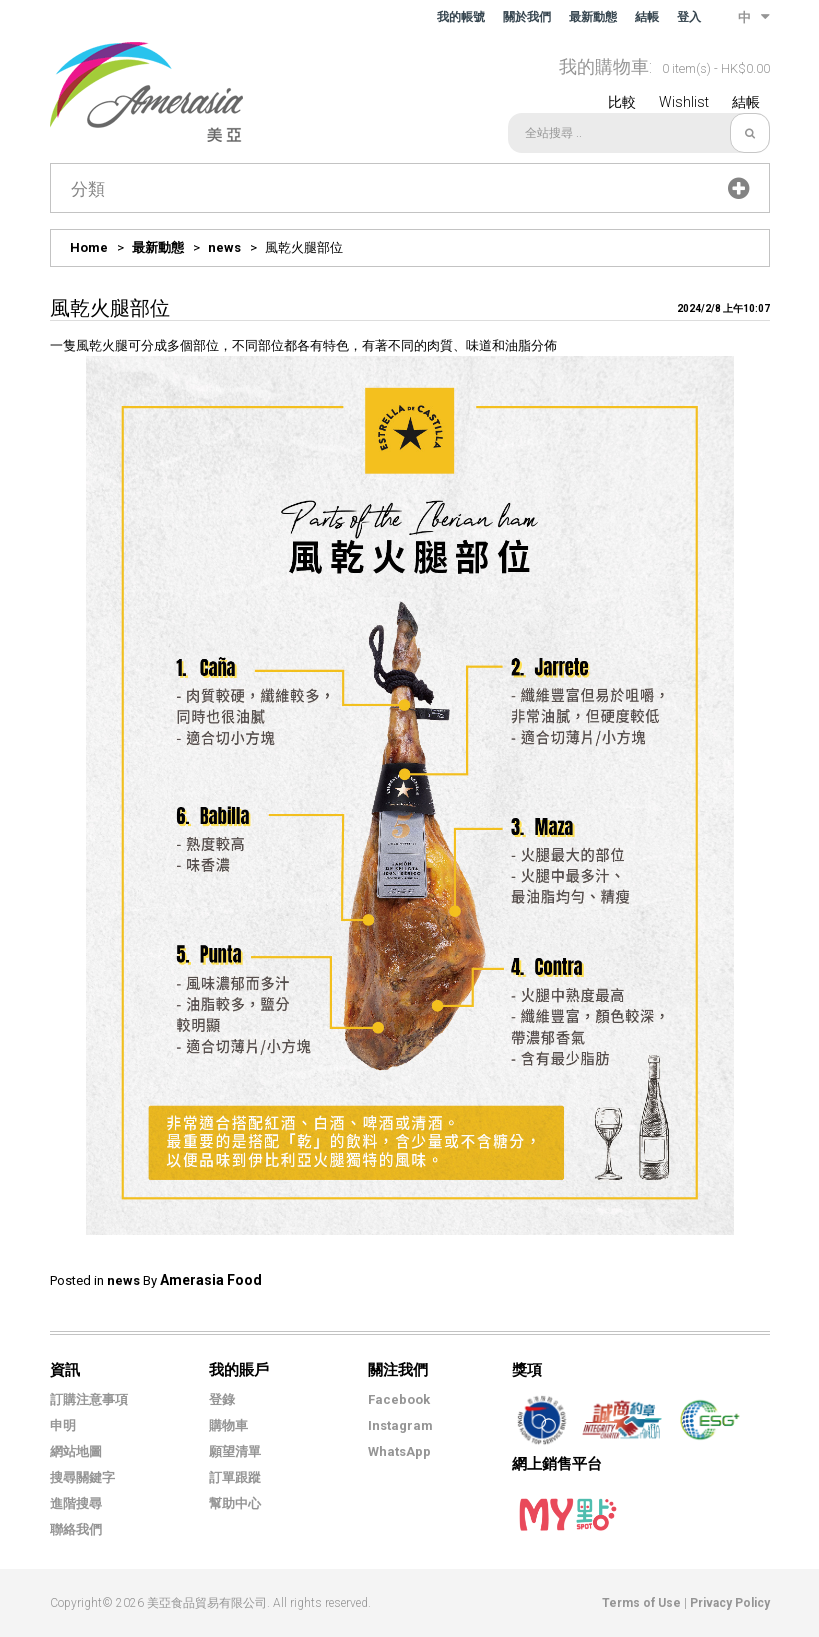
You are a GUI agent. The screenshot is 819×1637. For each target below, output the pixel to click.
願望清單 (235, 1451)
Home (89, 247)
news (224, 247)
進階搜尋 (76, 1503)
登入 (689, 17)
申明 (63, 1425)
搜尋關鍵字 (82, 1477)
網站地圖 (76, 1451)
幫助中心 (235, 1503)
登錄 (222, 1399)
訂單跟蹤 (235, 1477)
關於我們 (527, 17)
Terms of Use (641, 1603)
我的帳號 (461, 17)
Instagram (400, 1425)
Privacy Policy (730, 1603)
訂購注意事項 (89, 1399)
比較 (622, 102)
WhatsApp (399, 1451)
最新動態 (593, 17)
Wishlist (684, 102)
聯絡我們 (76, 1529)
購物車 (228, 1425)
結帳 (647, 17)
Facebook (399, 1399)
